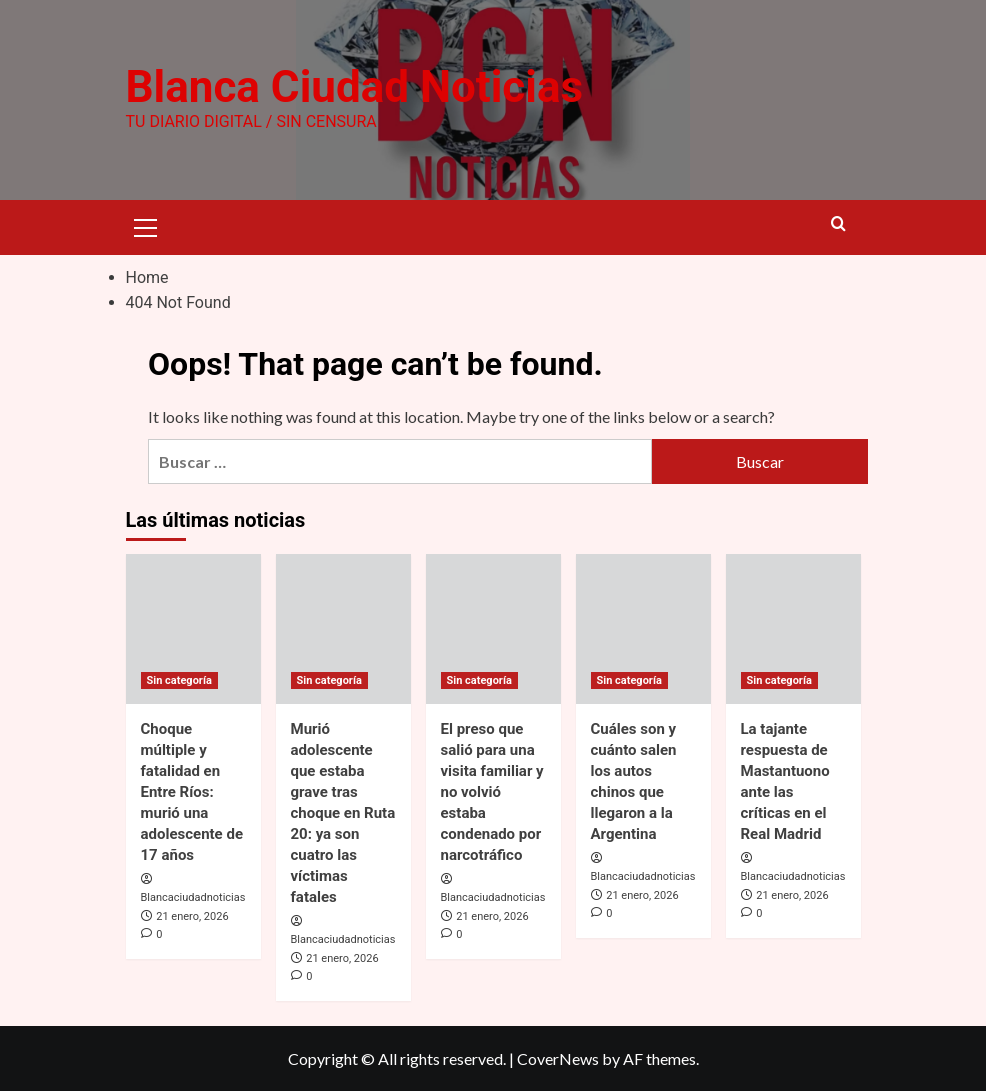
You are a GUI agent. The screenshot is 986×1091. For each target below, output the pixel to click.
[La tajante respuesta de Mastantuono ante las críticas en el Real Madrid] (793, 629)
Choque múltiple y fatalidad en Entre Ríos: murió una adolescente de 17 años (192, 792)
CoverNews (558, 1058)
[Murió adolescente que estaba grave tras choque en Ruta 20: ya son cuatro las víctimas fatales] (343, 629)
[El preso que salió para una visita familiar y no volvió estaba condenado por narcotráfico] (493, 629)
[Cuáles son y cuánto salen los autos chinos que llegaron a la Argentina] (643, 629)
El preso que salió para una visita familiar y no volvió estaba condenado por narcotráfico (492, 792)
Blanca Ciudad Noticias (355, 87)
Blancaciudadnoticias (193, 897)
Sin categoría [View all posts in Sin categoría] (179, 680)
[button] (146, 225)
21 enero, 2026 (192, 916)
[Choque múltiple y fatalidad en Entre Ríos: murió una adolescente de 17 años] (193, 629)
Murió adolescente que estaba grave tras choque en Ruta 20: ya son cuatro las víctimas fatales (343, 813)
